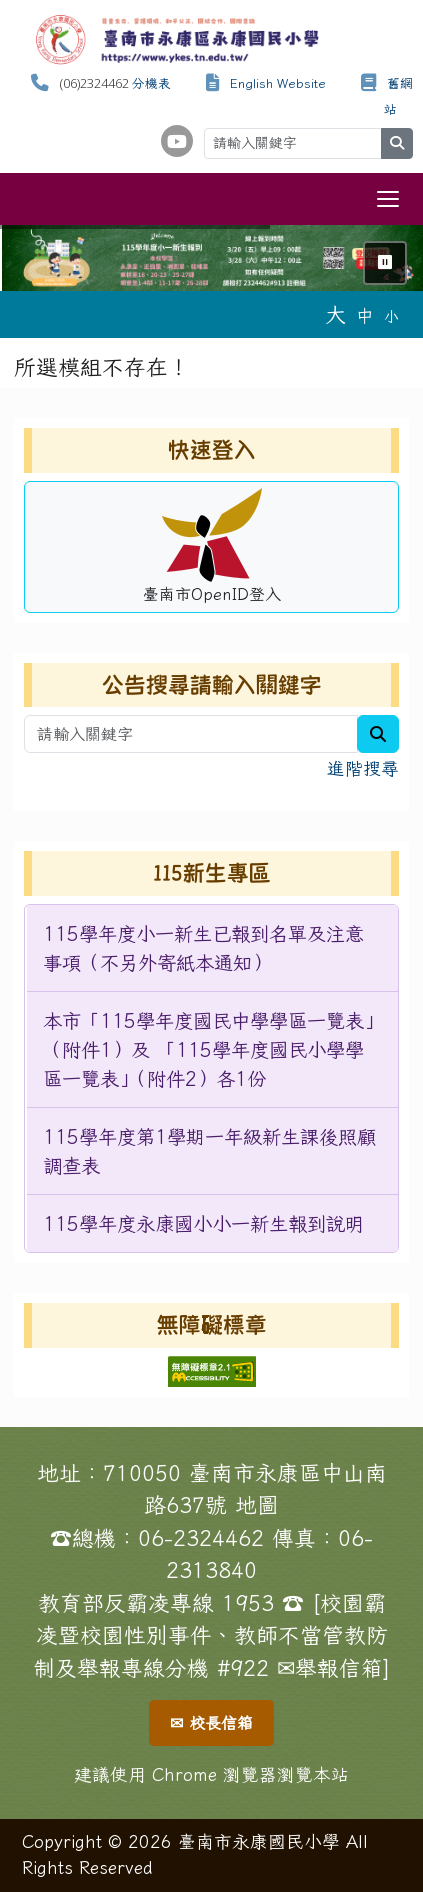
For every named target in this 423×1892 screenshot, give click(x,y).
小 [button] (391, 316)
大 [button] (335, 314)
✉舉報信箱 (330, 1668)
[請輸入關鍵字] (293, 143)
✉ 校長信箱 (211, 1723)
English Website (278, 83)
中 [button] (365, 315)
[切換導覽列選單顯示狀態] (388, 199)
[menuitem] (212, 948)
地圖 (257, 1505)
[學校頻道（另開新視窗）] (177, 141)
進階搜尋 (363, 768)
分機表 (151, 83)
